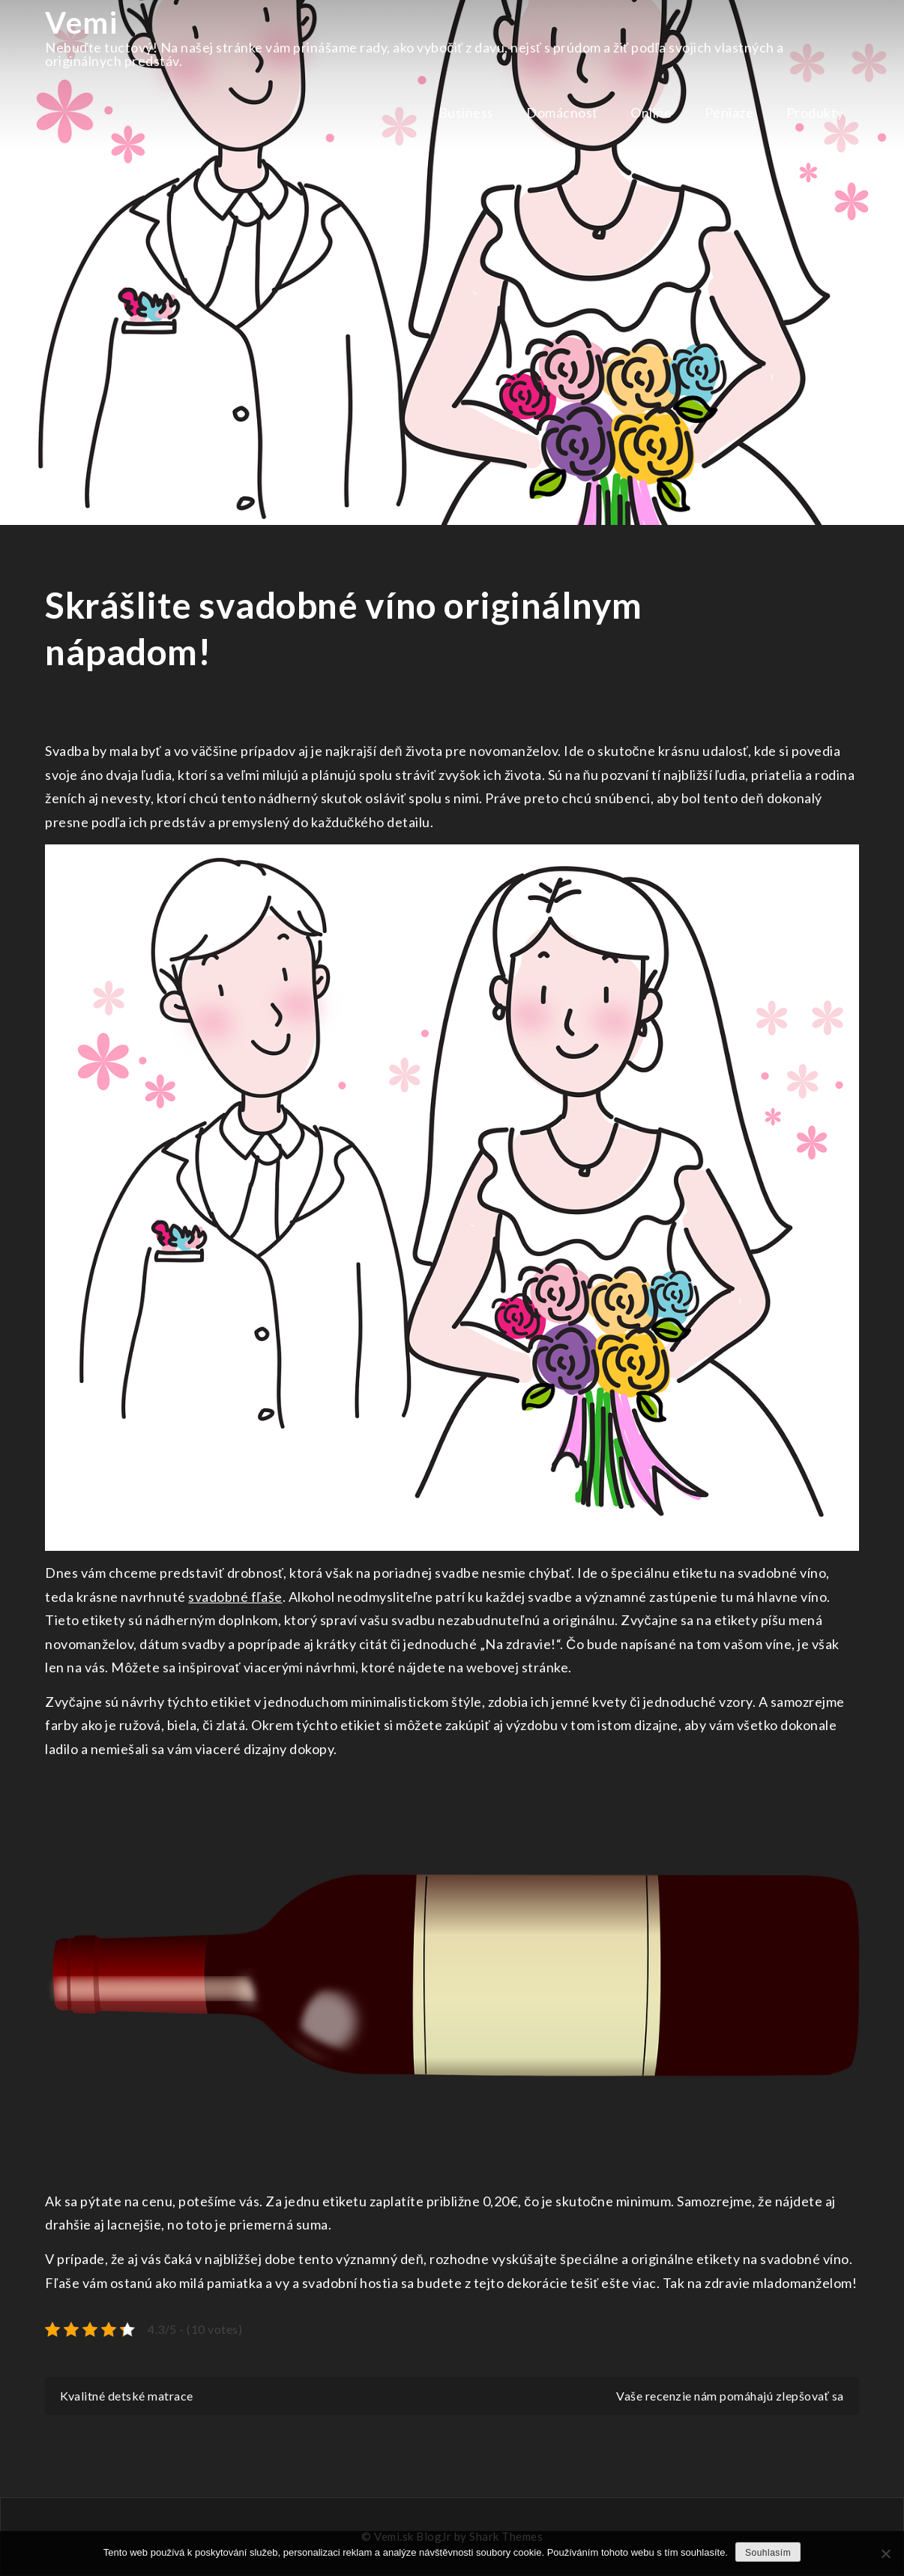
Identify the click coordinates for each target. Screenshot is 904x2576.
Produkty (815, 112)
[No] (885, 2553)
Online (651, 112)
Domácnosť (561, 112)
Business (466, 112)
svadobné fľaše (235, 1596)
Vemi (81, 22)
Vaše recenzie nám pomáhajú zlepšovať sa (730, 2396)
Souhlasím (768, 2553)
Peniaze (729, 112)
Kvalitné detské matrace (126, 2396)
